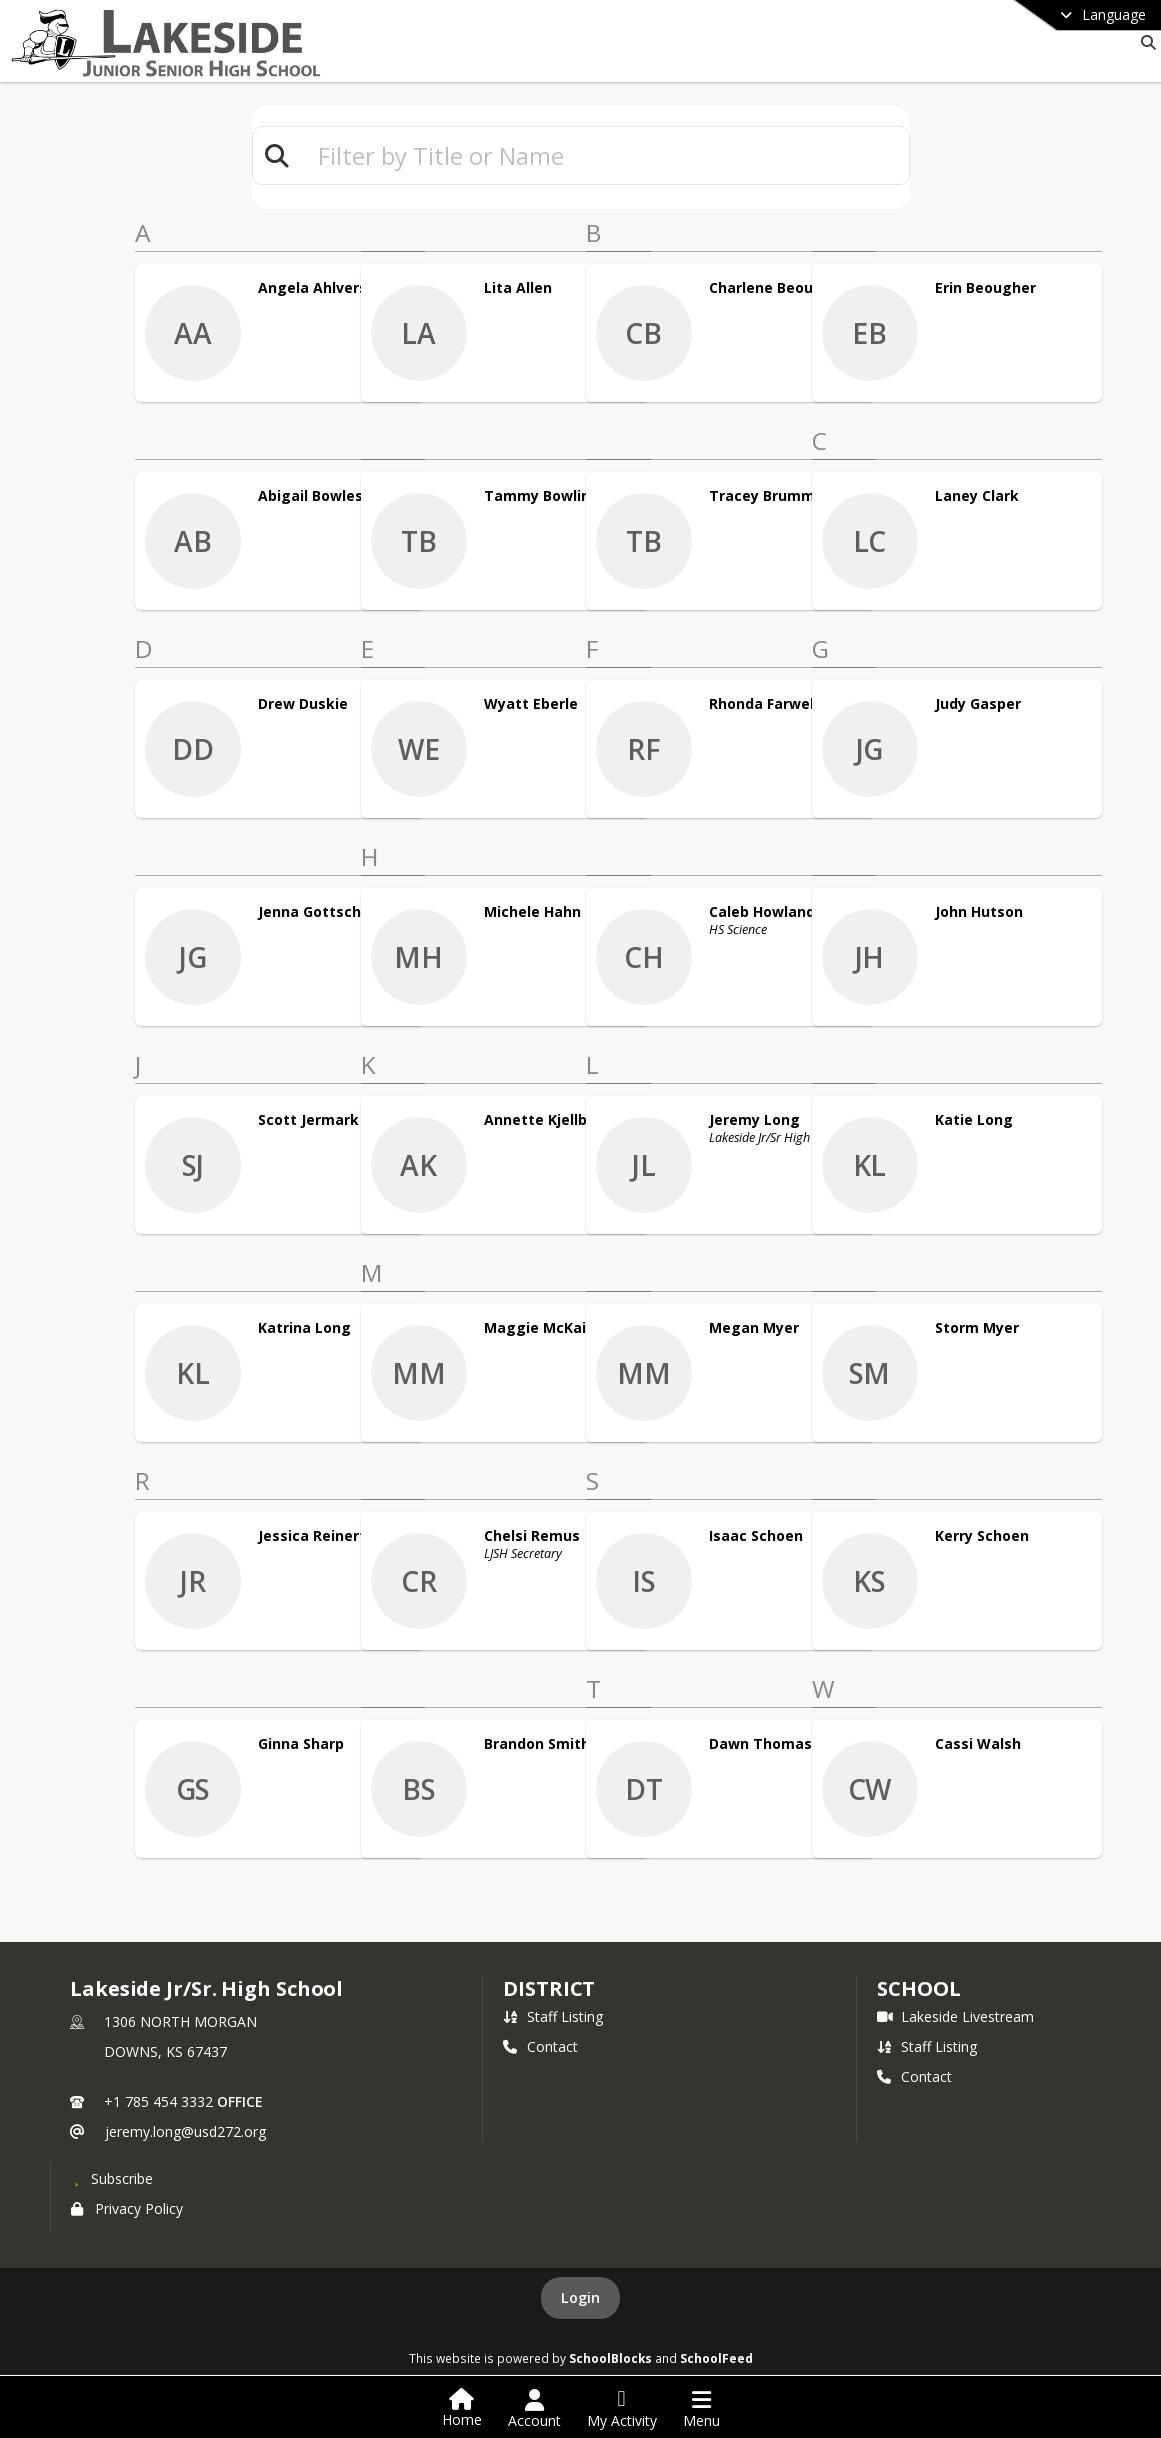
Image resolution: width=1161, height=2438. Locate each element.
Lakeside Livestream (955, 2016)
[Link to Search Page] (1144, 42)
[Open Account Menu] (534, 2409)
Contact (540, 2046)
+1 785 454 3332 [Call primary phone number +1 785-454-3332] (158, 2101)
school (918, 1988)
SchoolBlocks (610, 2358)
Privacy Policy (127, 2208)
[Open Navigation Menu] (701, 2409)
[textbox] (605, 155)
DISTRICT (549, 1988)
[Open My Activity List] (622, 2409)
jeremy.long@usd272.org (185, 2131)
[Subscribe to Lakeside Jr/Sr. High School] (112, 2178)
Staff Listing (553, 2016)
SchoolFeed (716, 2358)
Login (580, 2297)
